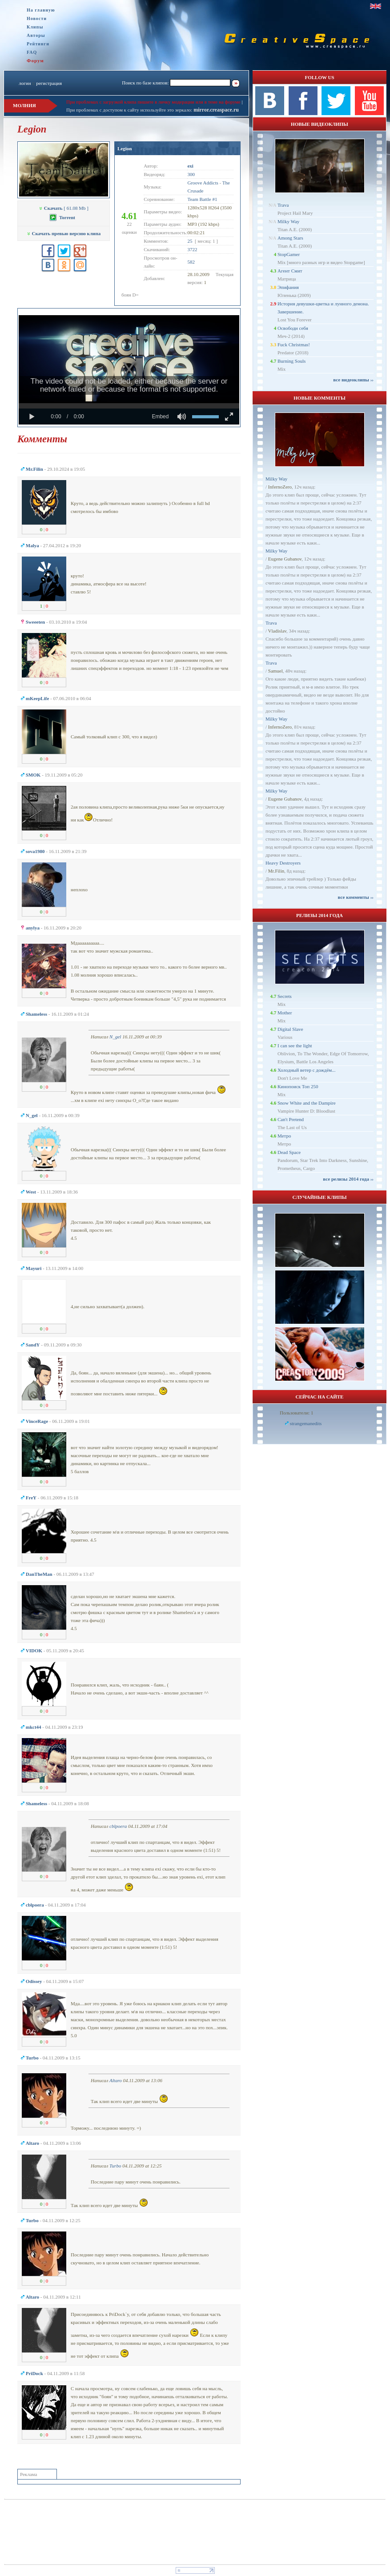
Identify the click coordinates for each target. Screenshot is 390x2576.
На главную (41, 10)
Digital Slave (290, 1029)
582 (191, 261)
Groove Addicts (202, 182)
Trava (283, 205)
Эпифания (288, 287)
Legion (124, 148)
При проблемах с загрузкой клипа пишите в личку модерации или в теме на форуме (153, 101)
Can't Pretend (290, 1119)
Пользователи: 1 (297, 1412)
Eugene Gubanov (285, 558)
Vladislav (277, 630)
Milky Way (288, 221)
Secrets (284, 996)
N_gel (115, 1036)
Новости (37, 18)
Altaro (115, 2080)
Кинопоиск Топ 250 (297, 1086)
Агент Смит (289, 270)
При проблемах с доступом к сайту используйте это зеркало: (129, 109)
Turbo (115, 2165)
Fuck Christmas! (293, 344)
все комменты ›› (356, 897)
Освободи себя (292, 328)
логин (25, 83)
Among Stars (290, 237)
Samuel (275, 670)
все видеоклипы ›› (353, 379)
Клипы (35, 26)
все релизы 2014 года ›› (348, 1179)
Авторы (36, 35)
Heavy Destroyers (283, 862)
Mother (284, 1012)
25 (189, 241)
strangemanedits (306, 1423)
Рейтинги (38, 43)
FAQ (32, 52)
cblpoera (118, 1826)
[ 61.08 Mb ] (63, 208)
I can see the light (294, 1045)
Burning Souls (291, 361)
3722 (192, 249)
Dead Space (289, 1152)
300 (191, 174)
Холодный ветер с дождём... (306, 1070)
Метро (284, 1135)
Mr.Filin (276, 870)
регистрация (49, 83)
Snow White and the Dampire (306, 1103)
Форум (35, 60)
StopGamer (288, 254)
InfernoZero (280, 486)
